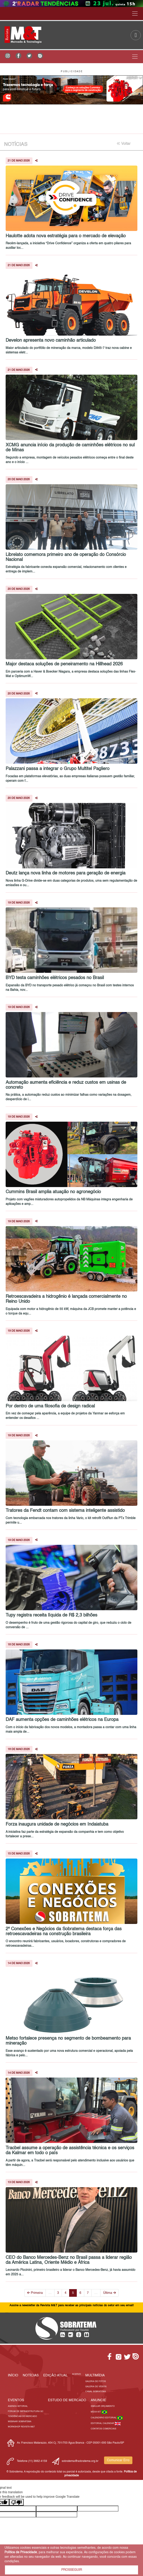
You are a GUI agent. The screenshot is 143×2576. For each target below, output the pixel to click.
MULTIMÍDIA (95, 2375)
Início (13, 2375)
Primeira (35, 2293)
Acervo (76, 2374)
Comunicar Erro (118, 2460)
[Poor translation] (16, 2502)
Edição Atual (55, 2375)
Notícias (31, 2375)
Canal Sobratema (95, 2392)
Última (109, 2293)
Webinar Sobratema (19, 2422)
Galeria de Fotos (95, 2381)
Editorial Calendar (103, 2423)
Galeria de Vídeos (96, 2387)
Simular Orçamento (103, 2406)
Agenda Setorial (18, 2406)
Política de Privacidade (21, 2552)
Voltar (123, 144)
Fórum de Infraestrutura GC (25, 2411)
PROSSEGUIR (71, 2569)
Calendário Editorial (104, 2418)
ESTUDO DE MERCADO (67, 2400)
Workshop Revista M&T (21, 2427)
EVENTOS (16, 2400)
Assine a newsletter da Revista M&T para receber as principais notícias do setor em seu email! (71, 2305)
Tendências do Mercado (22, 2416)
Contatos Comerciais (103, 2429)
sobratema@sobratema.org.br (80, 2461)
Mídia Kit (96, 2412)
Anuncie (98, 2400)
